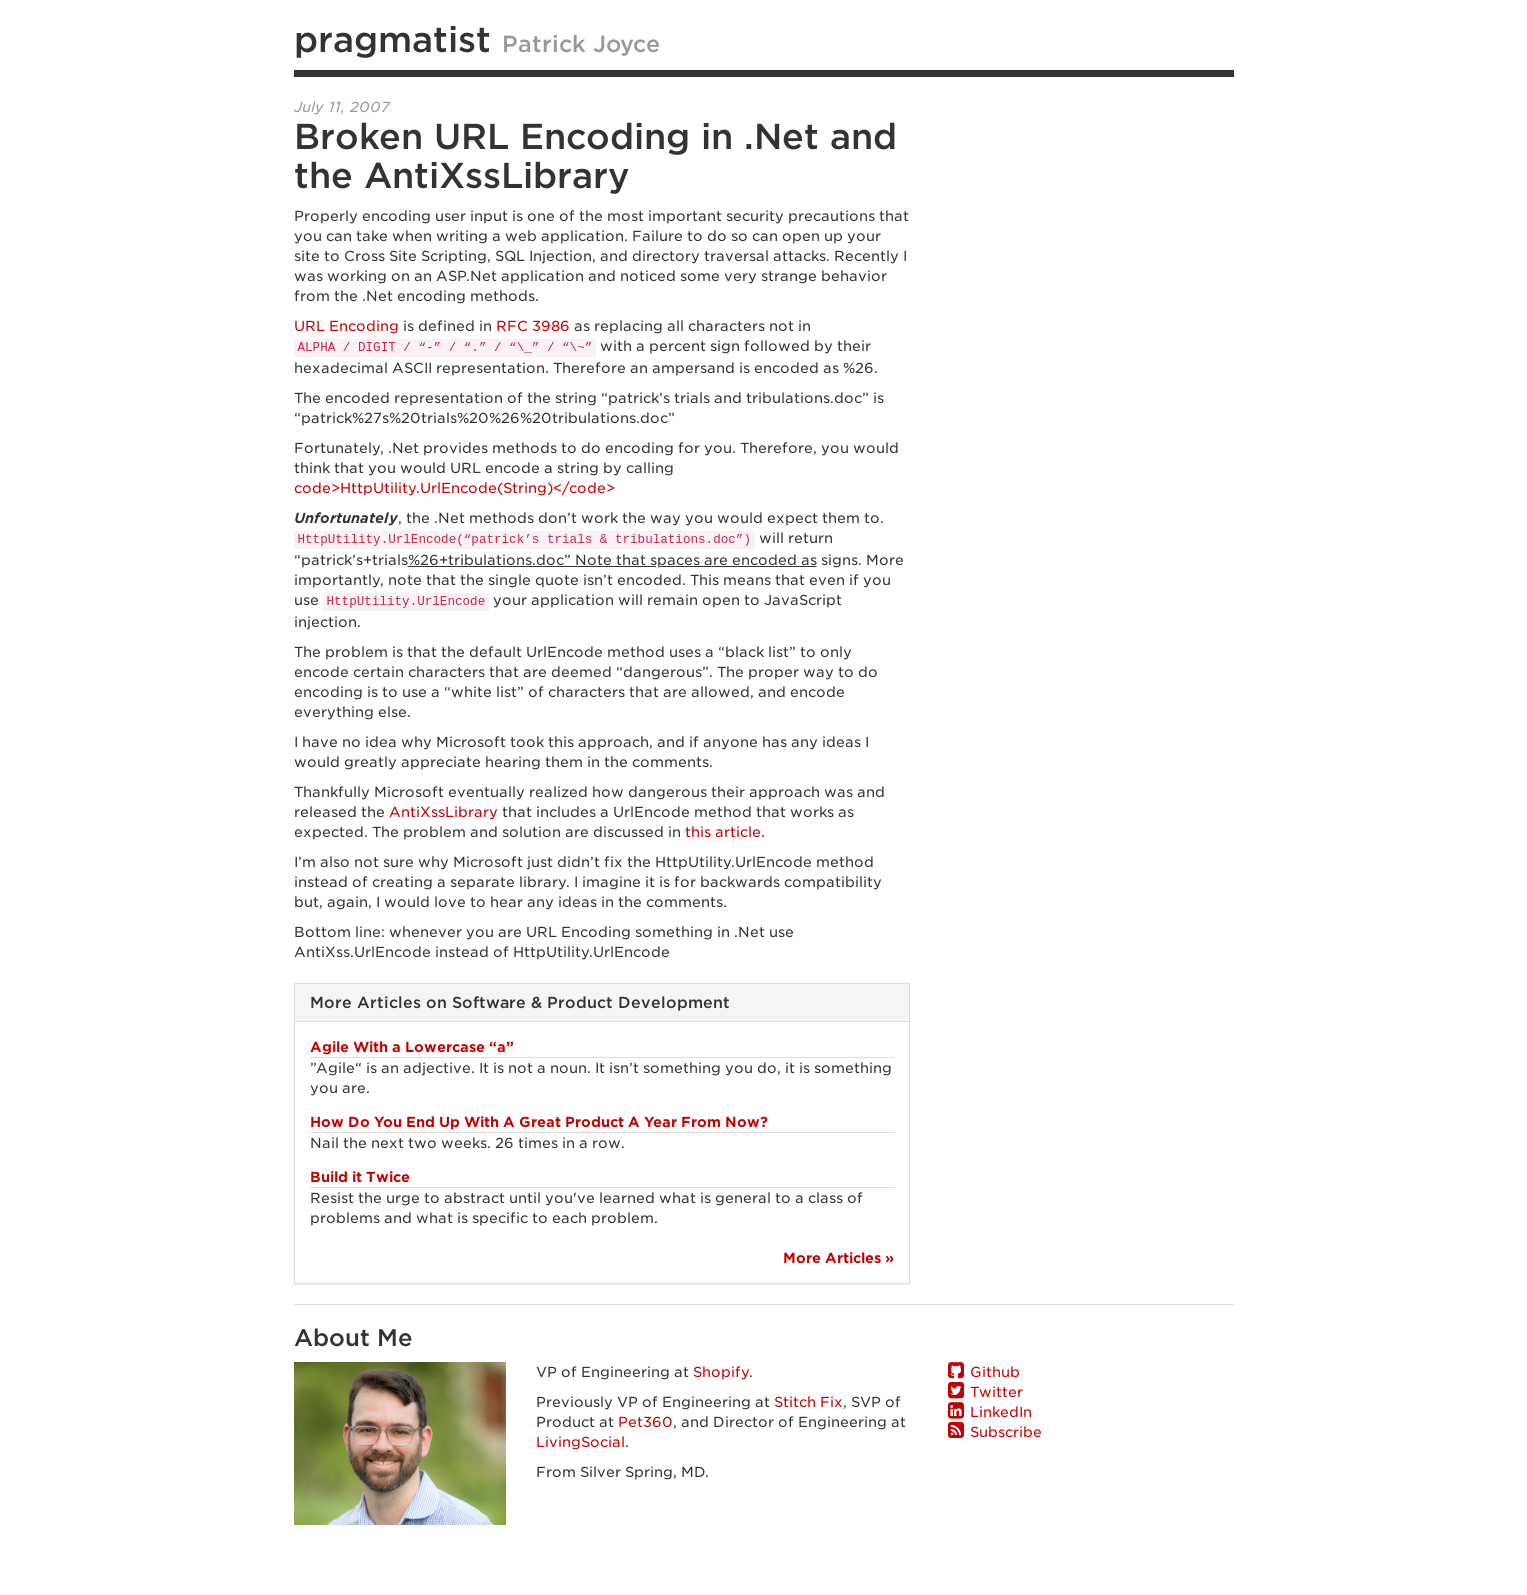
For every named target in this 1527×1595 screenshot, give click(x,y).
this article (723, 832)
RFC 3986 (533, 326)
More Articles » (838, 1258)
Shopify (721, 1372)
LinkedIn (1001, 1412)
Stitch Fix (808, 1402)
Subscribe (1006, 1432)
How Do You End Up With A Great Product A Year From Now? (539, 1122)
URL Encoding (346, 326)
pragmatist (392, 39)
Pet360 (645, 1422)
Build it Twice (360, 1177)
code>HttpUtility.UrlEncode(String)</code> (454, 488)
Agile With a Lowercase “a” (412, 1047)
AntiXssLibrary (443, 812)
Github (995, 1372)
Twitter (996, 1392)
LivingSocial (580, 1442)
